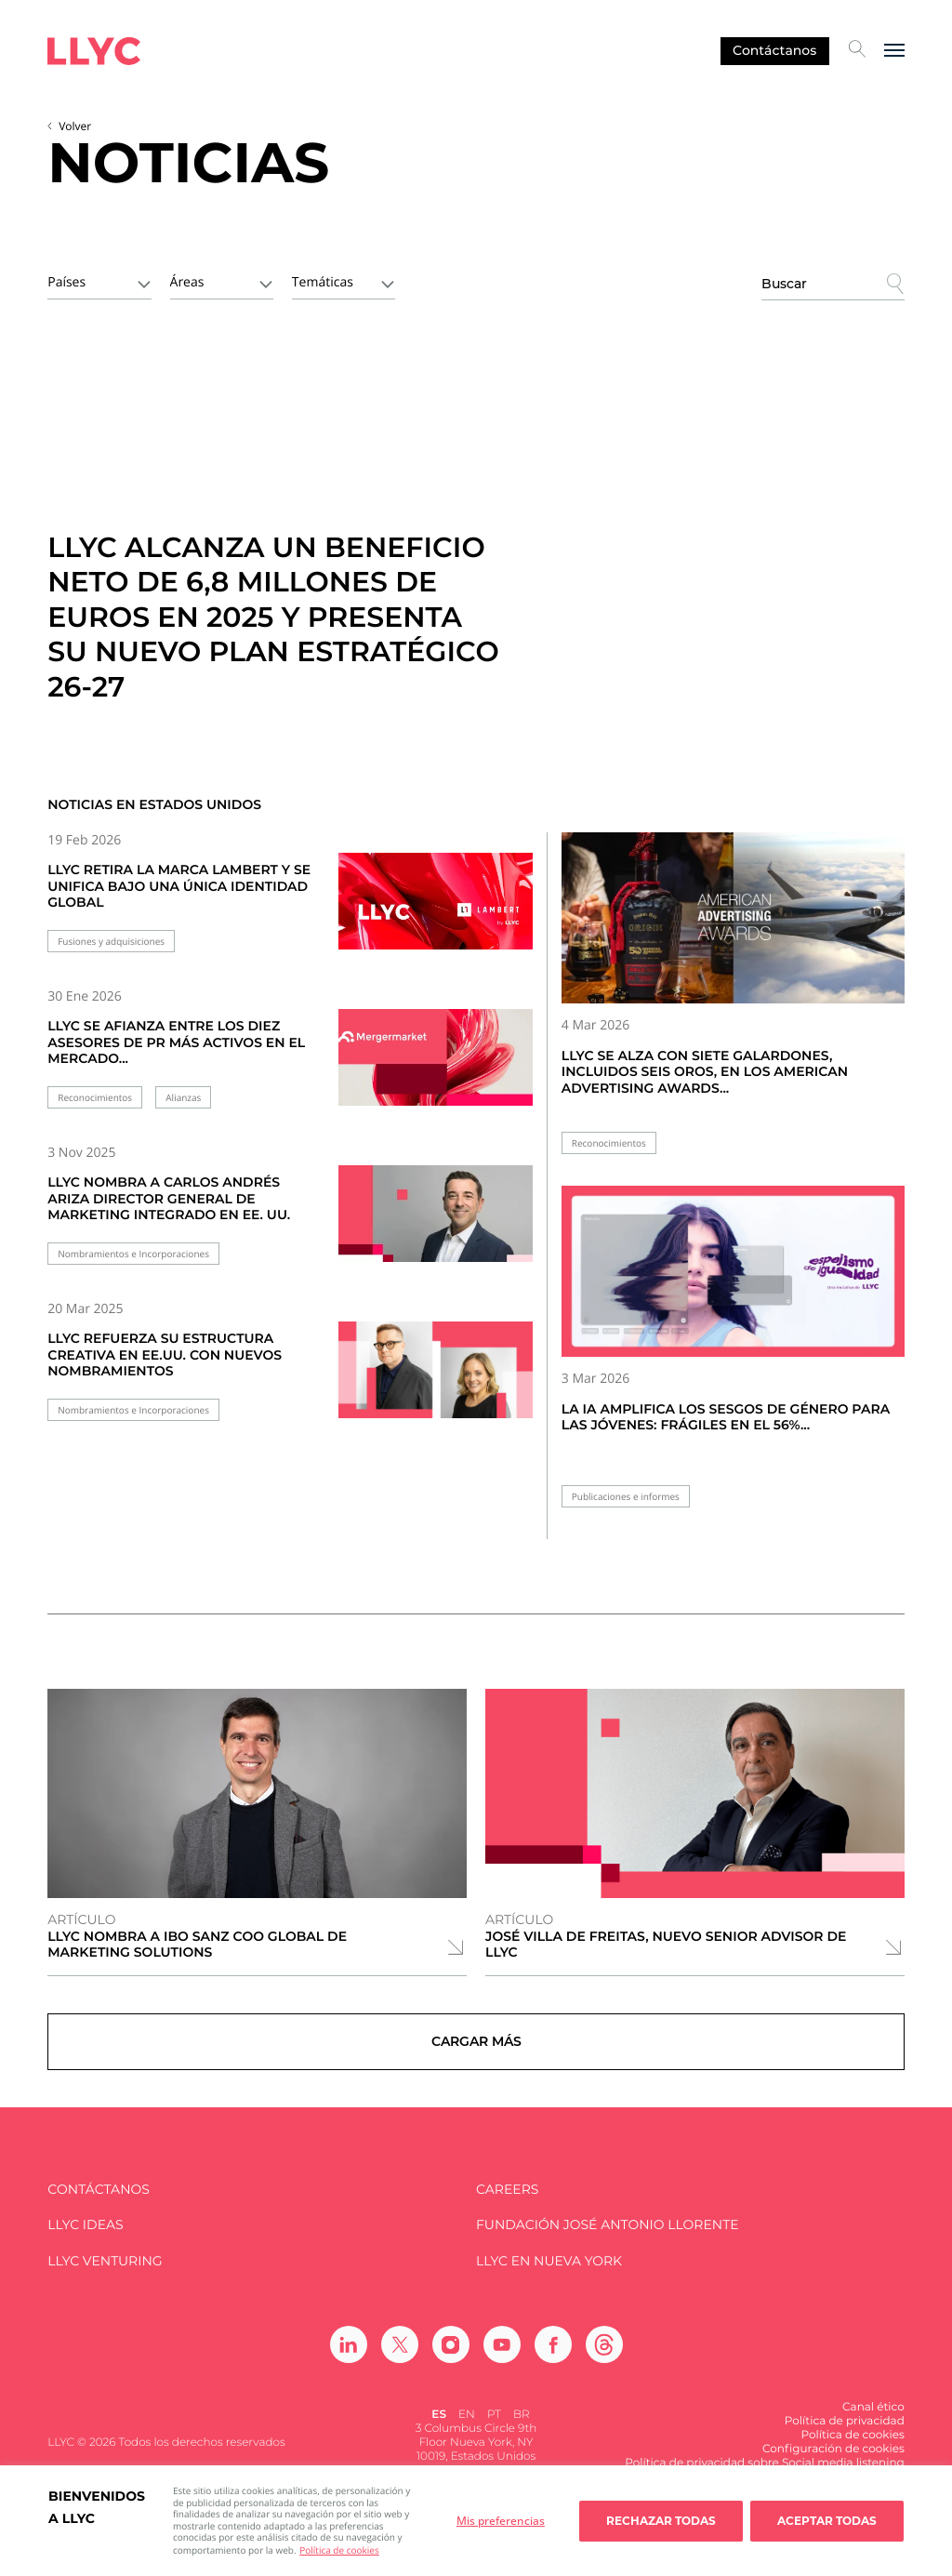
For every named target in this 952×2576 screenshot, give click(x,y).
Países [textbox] (66, 282)
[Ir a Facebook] (553, 2362)
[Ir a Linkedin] (348, 2362)
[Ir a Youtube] (502, 2362)
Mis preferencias (500, 2521)
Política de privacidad (845, 2439)
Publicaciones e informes (626, 1497)
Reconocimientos (95, 1098)
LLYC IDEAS (85, 2243)
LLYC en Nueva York (549, 2279)
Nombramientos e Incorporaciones (133, 1254)
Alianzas (183, 1098)
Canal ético (873, 2425)
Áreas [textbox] (187, 282)
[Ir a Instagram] (450, 2362)
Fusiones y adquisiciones (111, 942)
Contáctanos (774, 50)
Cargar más (476, 2050)
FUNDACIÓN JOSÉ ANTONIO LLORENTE (607, 2243)
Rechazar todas (661, 2521)
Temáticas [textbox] (322, 282)
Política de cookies (338, 2549)
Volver (75, 126)
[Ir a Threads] (604, 2362)
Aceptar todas (827, 2521)
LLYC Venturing (104, 2279)
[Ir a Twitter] (399, 2362)
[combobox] (99, 281)
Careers (507, 2207)
